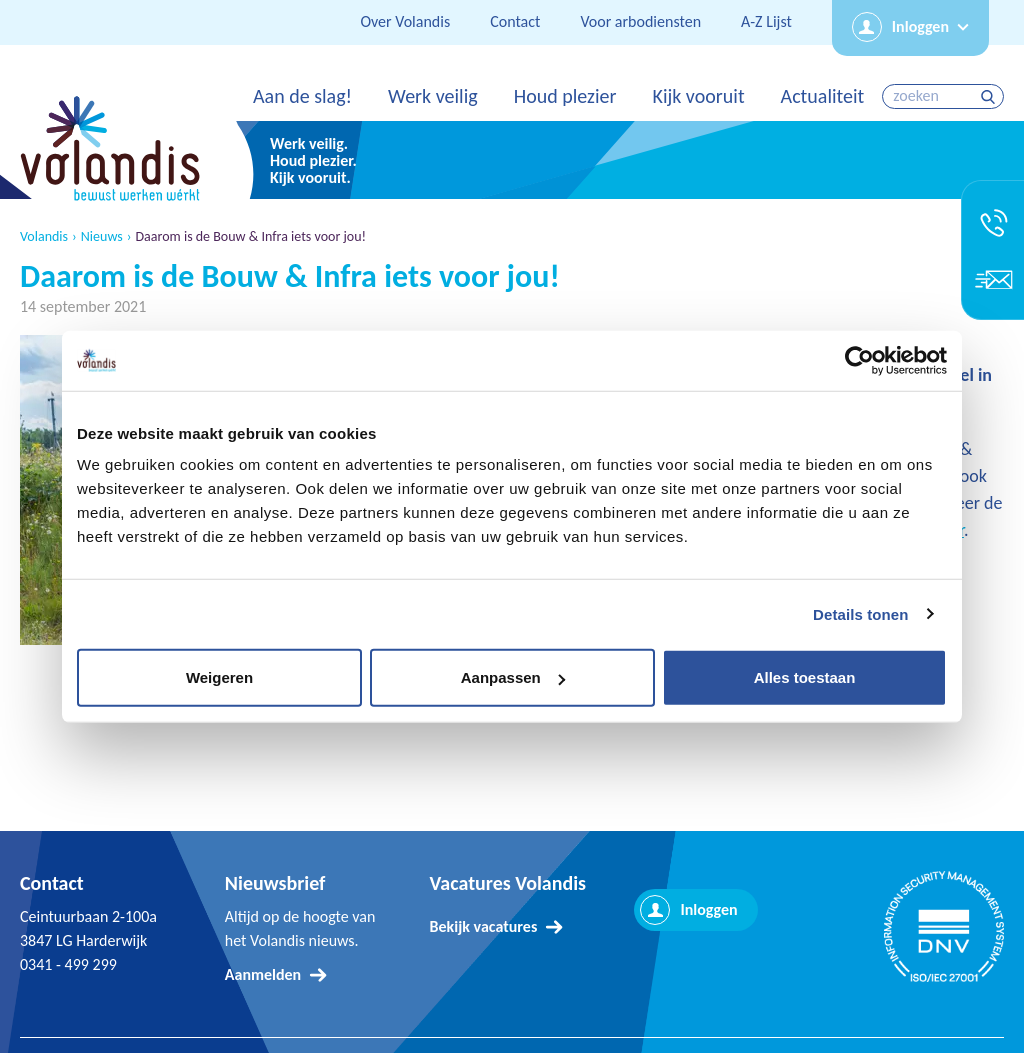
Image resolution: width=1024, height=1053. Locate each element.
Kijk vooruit (698, 96)
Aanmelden (263, 974)
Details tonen (860, 613)
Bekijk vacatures (484, 926)
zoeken (990, 96)
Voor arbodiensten (640, 21)
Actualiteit (823, 96)
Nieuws (102, 237)
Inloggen (920, 26)
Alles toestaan (805, 677)
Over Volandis (405, 21)
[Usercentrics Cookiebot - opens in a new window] (859, 360)
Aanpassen (513, 677)
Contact (515, 21)
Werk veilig (433, 96)
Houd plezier (565, 96)
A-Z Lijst (766, 21)
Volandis (44, 237)
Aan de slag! (302, 96)
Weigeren (219, 677)
